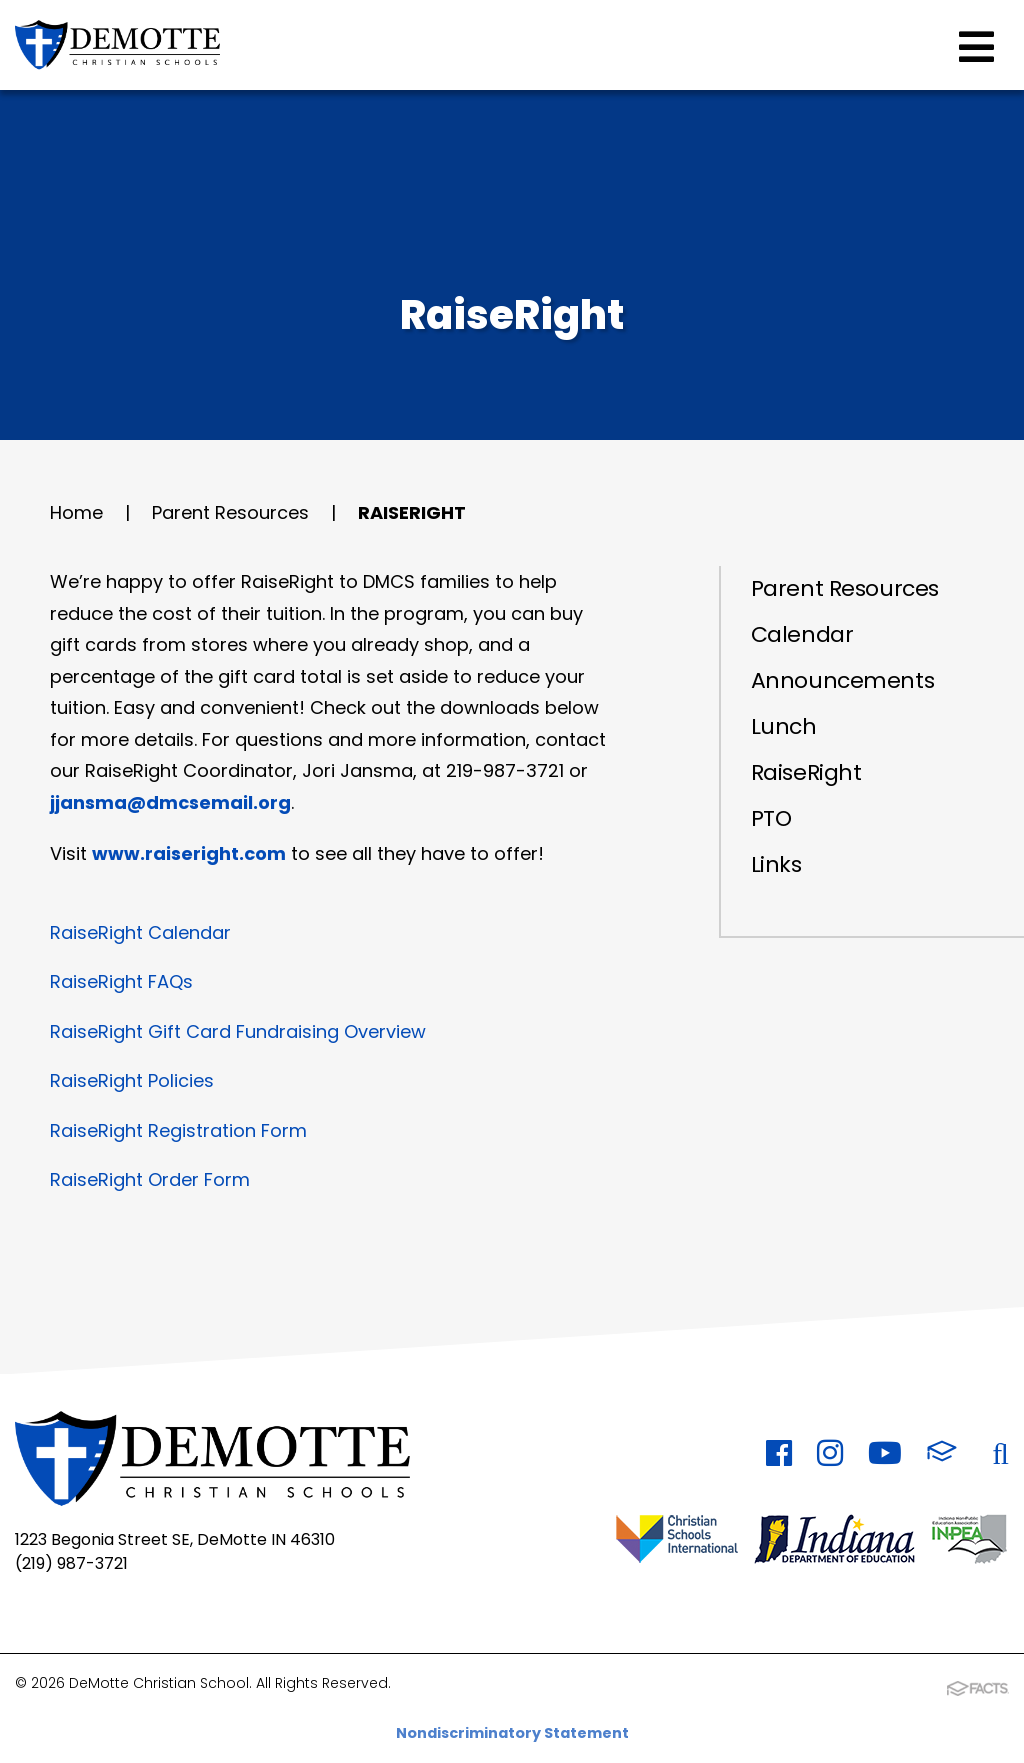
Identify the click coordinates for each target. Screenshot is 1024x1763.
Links (776, 864)
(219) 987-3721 (71, 1563)
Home (76, 512)
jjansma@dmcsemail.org (170, 802)
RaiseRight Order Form (150, 1179)
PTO (771, 818)
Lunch (784, 726)
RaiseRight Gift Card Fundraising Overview (238, 1031)
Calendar (802, 634)
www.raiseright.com (189, 853)
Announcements (842, 680)
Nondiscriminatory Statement (512, 1733)
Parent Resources (230, 512)
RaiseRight (412, 512)
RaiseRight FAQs (121, 981)
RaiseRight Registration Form (178, 1130)
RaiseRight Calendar (140, 932)
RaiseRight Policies (132, 1080)
